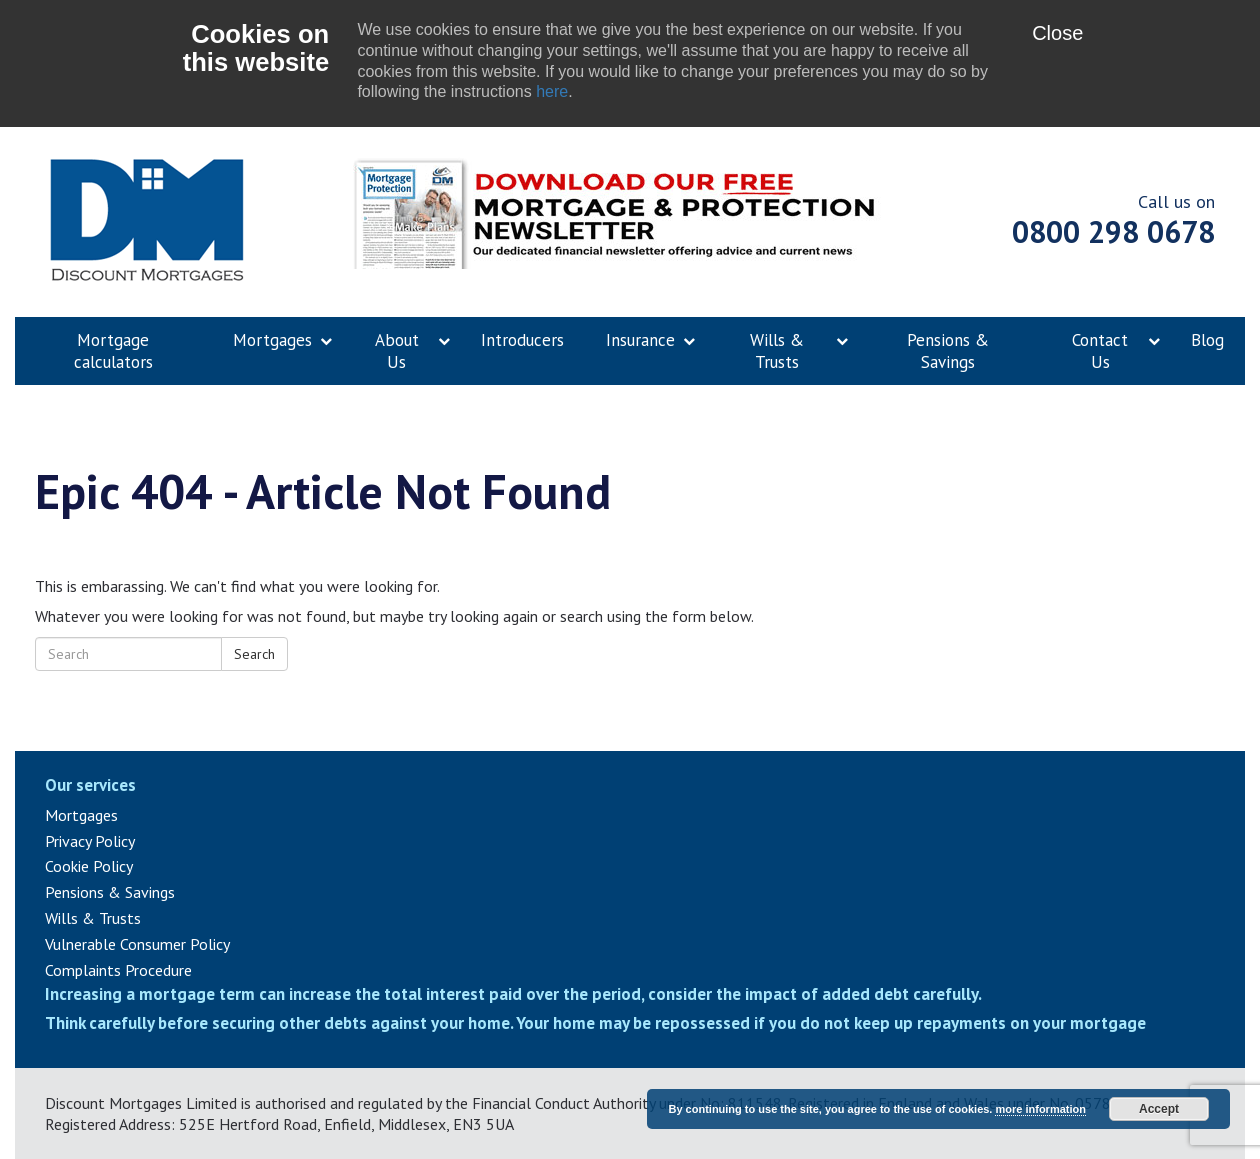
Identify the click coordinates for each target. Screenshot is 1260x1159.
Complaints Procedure (118, 970)
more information (1040, 1109)
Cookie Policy (89, 866)
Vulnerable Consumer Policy (137, 944)
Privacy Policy (90, 841)
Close (1057, 33)
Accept (1159, 1109)
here (552, 91)
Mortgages (81, 815)
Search (254, 654)
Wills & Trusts (93, 918)
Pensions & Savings (110, 892)
